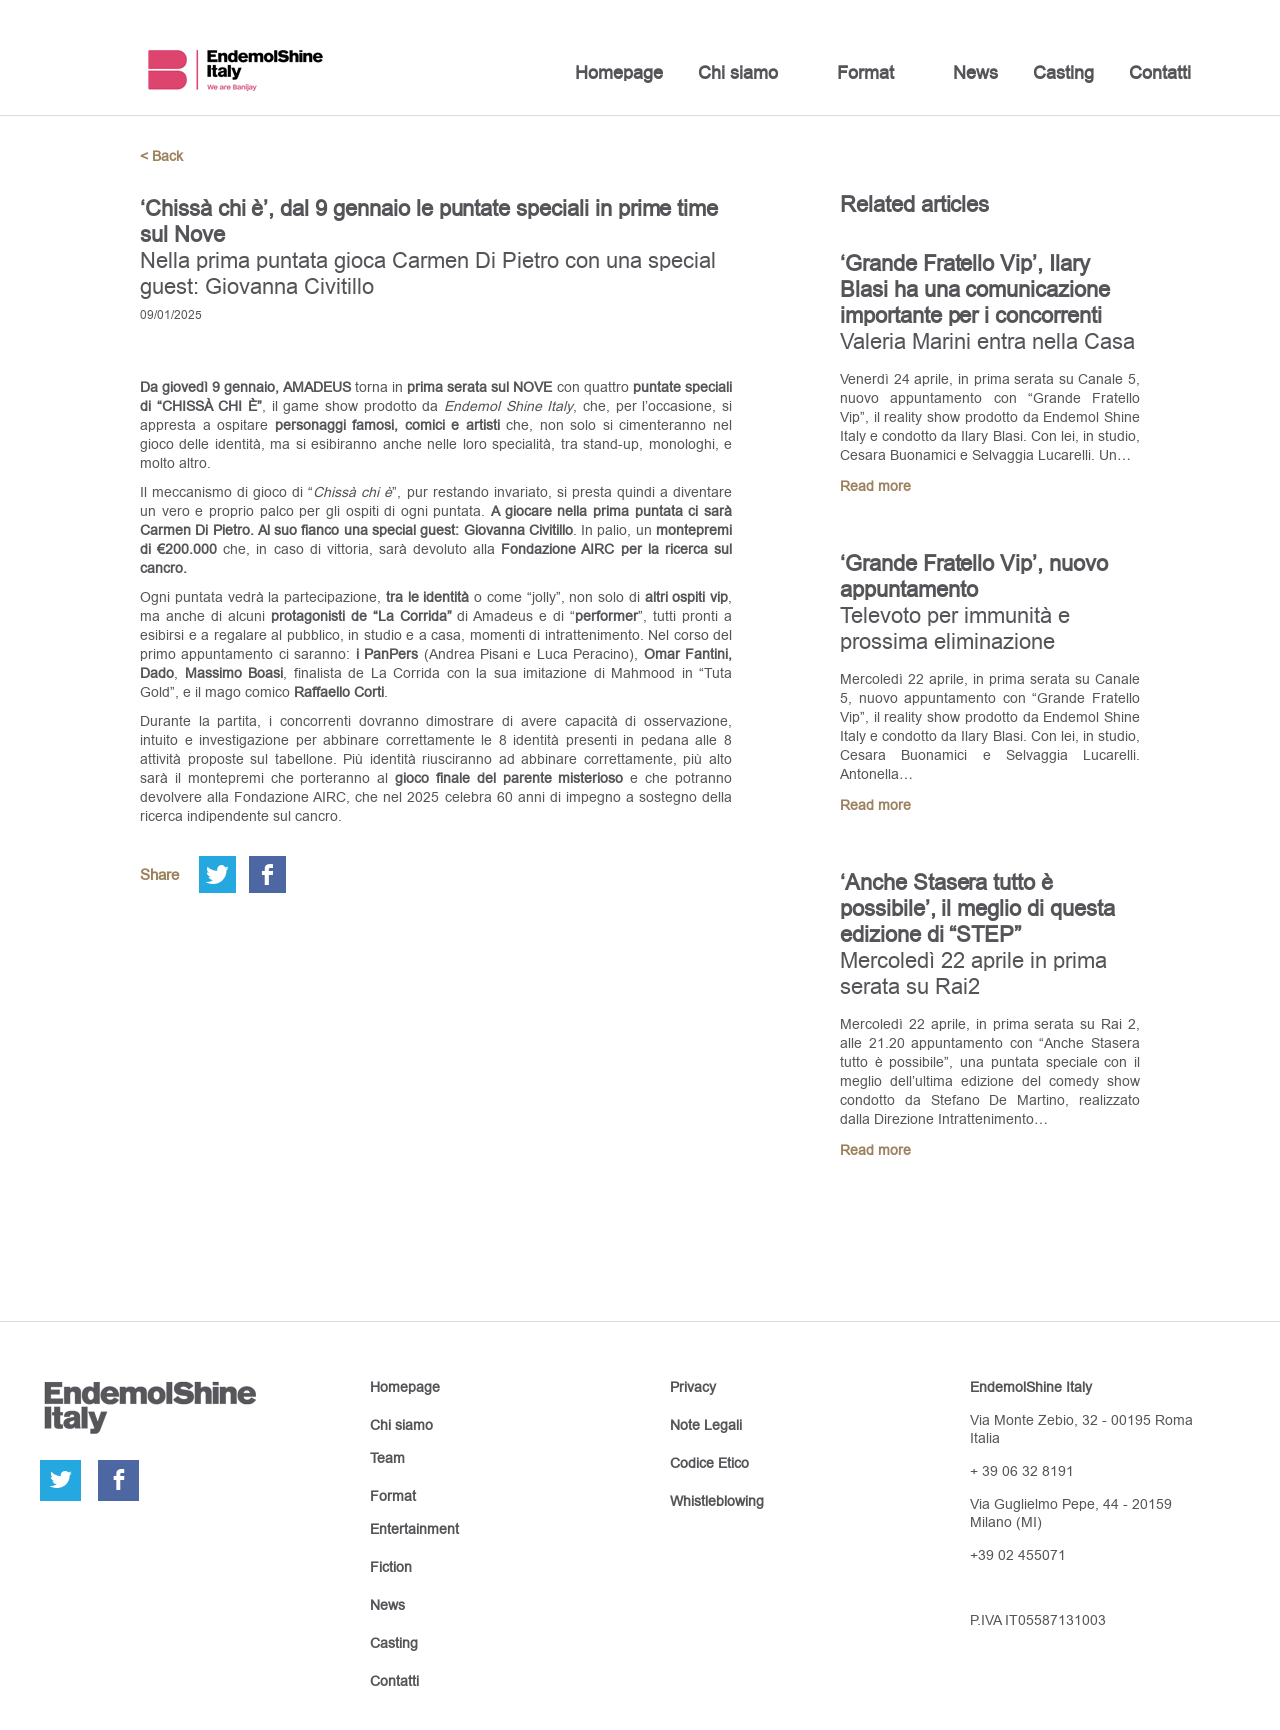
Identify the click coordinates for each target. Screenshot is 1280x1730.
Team (387, 1458)
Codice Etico (709, 1463)
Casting (1063, 72)
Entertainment (414, 1529)
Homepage (619, 72)
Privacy (693, 1387)
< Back (161, 156)
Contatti (1160, 72)
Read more (875, 486)
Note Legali (706, 1425)
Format (865, 72)
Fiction (391, 1567)
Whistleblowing (717, 1501)
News (975, 72)
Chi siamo (738, 72)
